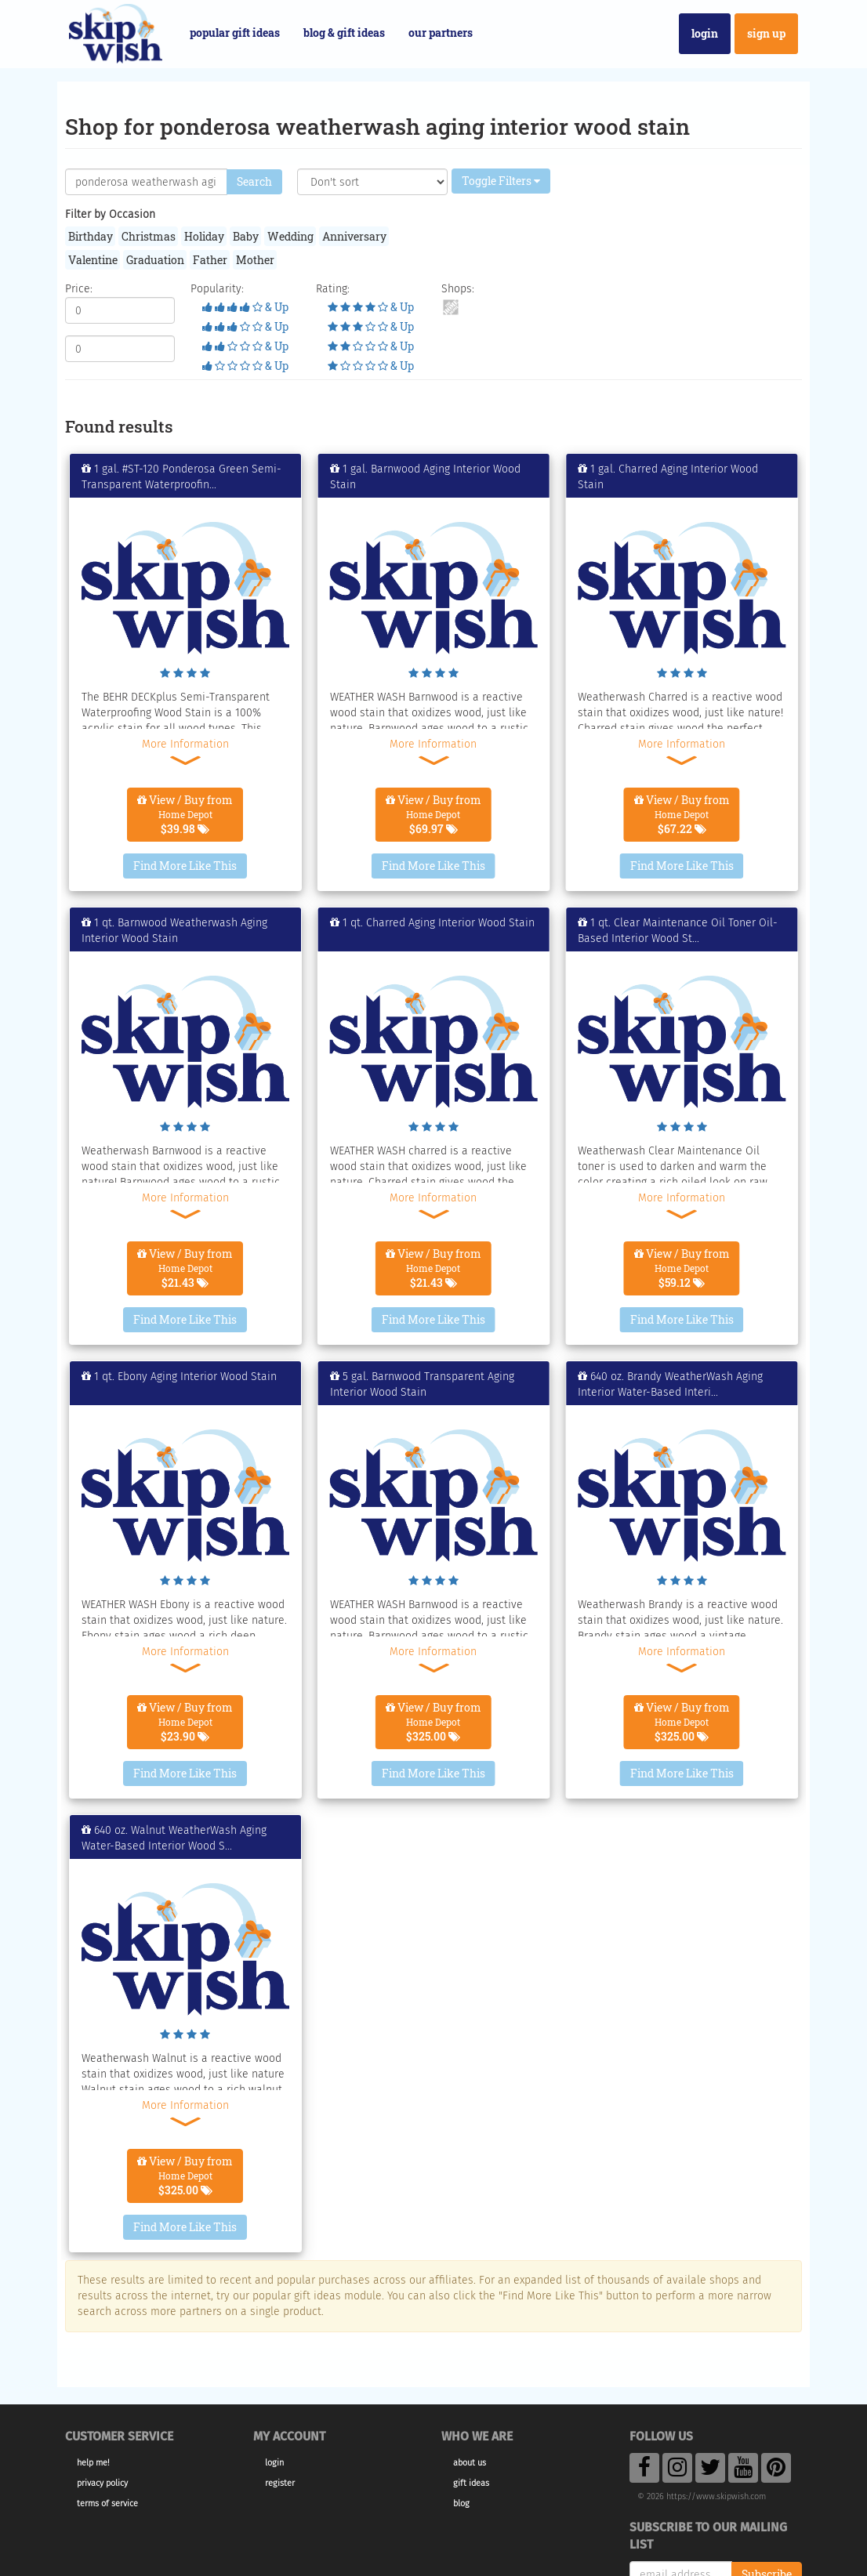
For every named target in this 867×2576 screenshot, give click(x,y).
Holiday (204, 236)
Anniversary (354, 236)
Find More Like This (185, 865)
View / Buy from (185, 814)
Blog (461, 2503)
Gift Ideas (471, 2483)
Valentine (93, 259)
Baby (246, 236)
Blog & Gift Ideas (344, 32)
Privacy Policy (102, 2483)
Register (280, 2483)
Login (704, 33)
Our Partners (440, 32)
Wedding (290, 236)
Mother (255, 259)
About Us (469, 2463)
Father (210, 259)
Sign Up (766, 33)
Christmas (149, 236)
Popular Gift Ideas (235, 32)
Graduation (155, 259)
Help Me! (93, 2463)
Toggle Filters (501, 180)
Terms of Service (107, 2503)
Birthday (90, 236)
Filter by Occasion (110, 214)
